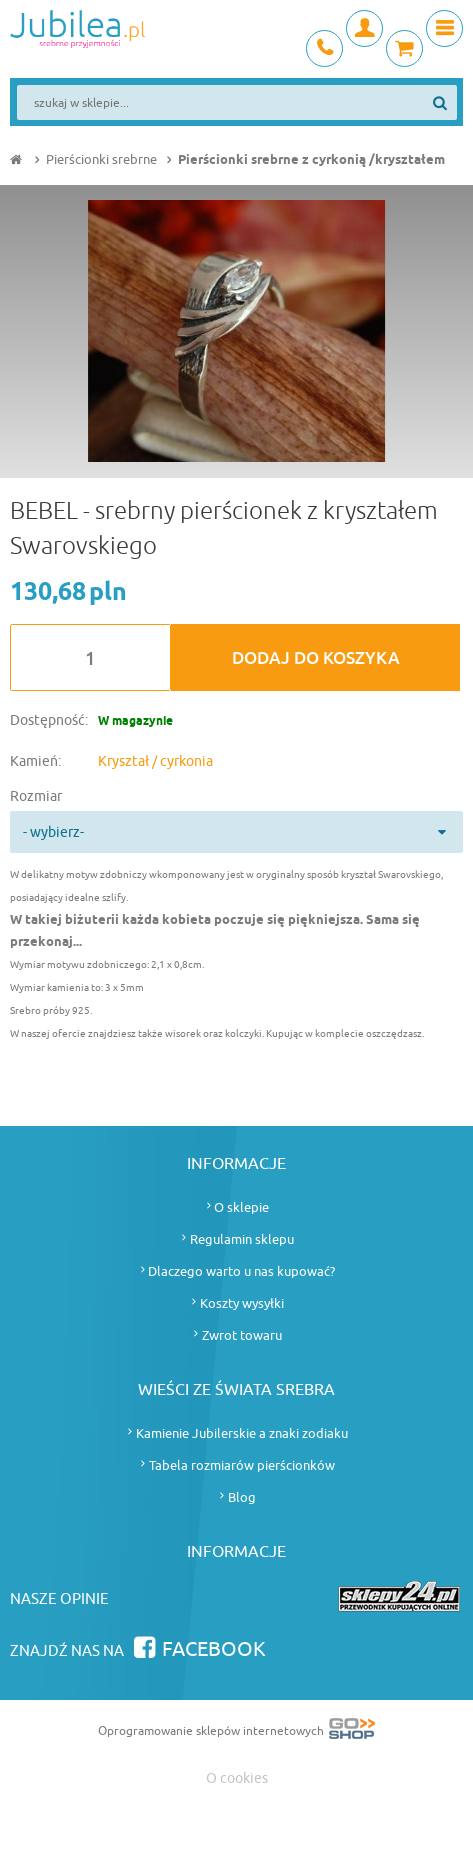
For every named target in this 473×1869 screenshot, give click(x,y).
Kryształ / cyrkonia (155, 761)
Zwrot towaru (242, 1335)
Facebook (214, 1649)
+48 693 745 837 (324, 48)
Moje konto (364, 28)
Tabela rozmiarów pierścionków (242, 1465)
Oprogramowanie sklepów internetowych (236, 1732)
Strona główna (18, 160)
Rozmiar (36, 796)
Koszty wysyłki (242, 1303)
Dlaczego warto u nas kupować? (241, 1271)
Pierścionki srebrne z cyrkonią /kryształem (311, 160)
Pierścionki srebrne (101, 159)
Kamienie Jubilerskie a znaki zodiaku (242, 1433)
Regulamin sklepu (242, 1239)
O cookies (237, 1778)
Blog (242, 1497)
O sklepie (241, 1207)
